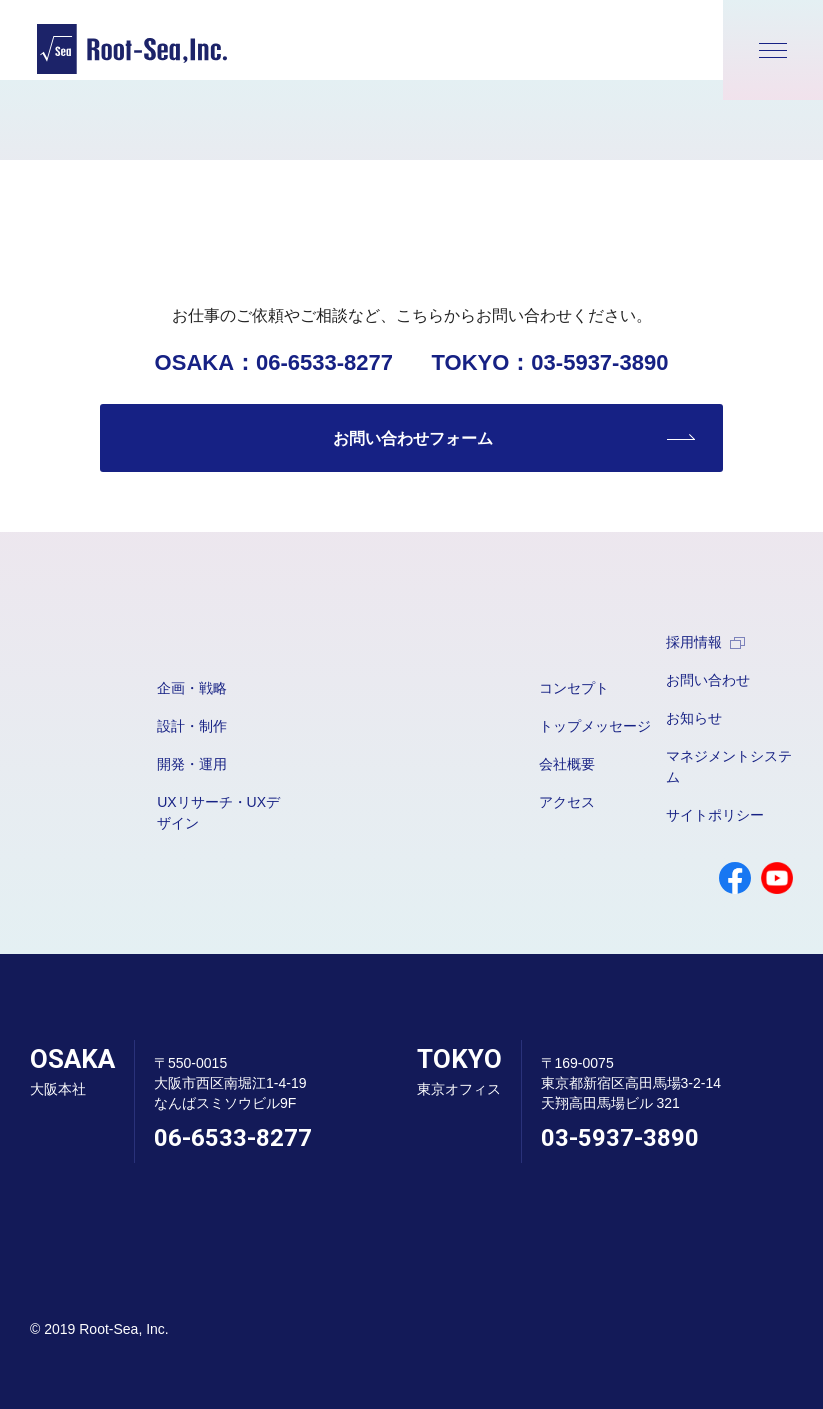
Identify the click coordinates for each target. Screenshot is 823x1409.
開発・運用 (192, 764)
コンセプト (574, 688)
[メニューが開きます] (773, 50)
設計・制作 (192, 726)
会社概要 (567, 764)
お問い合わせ (708, 680)
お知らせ (694, 718)
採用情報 (705, 642)
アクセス (567, 802)
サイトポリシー (715, 815)
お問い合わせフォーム (413, 438)
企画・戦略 (192, 688)
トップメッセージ (595, 726)
